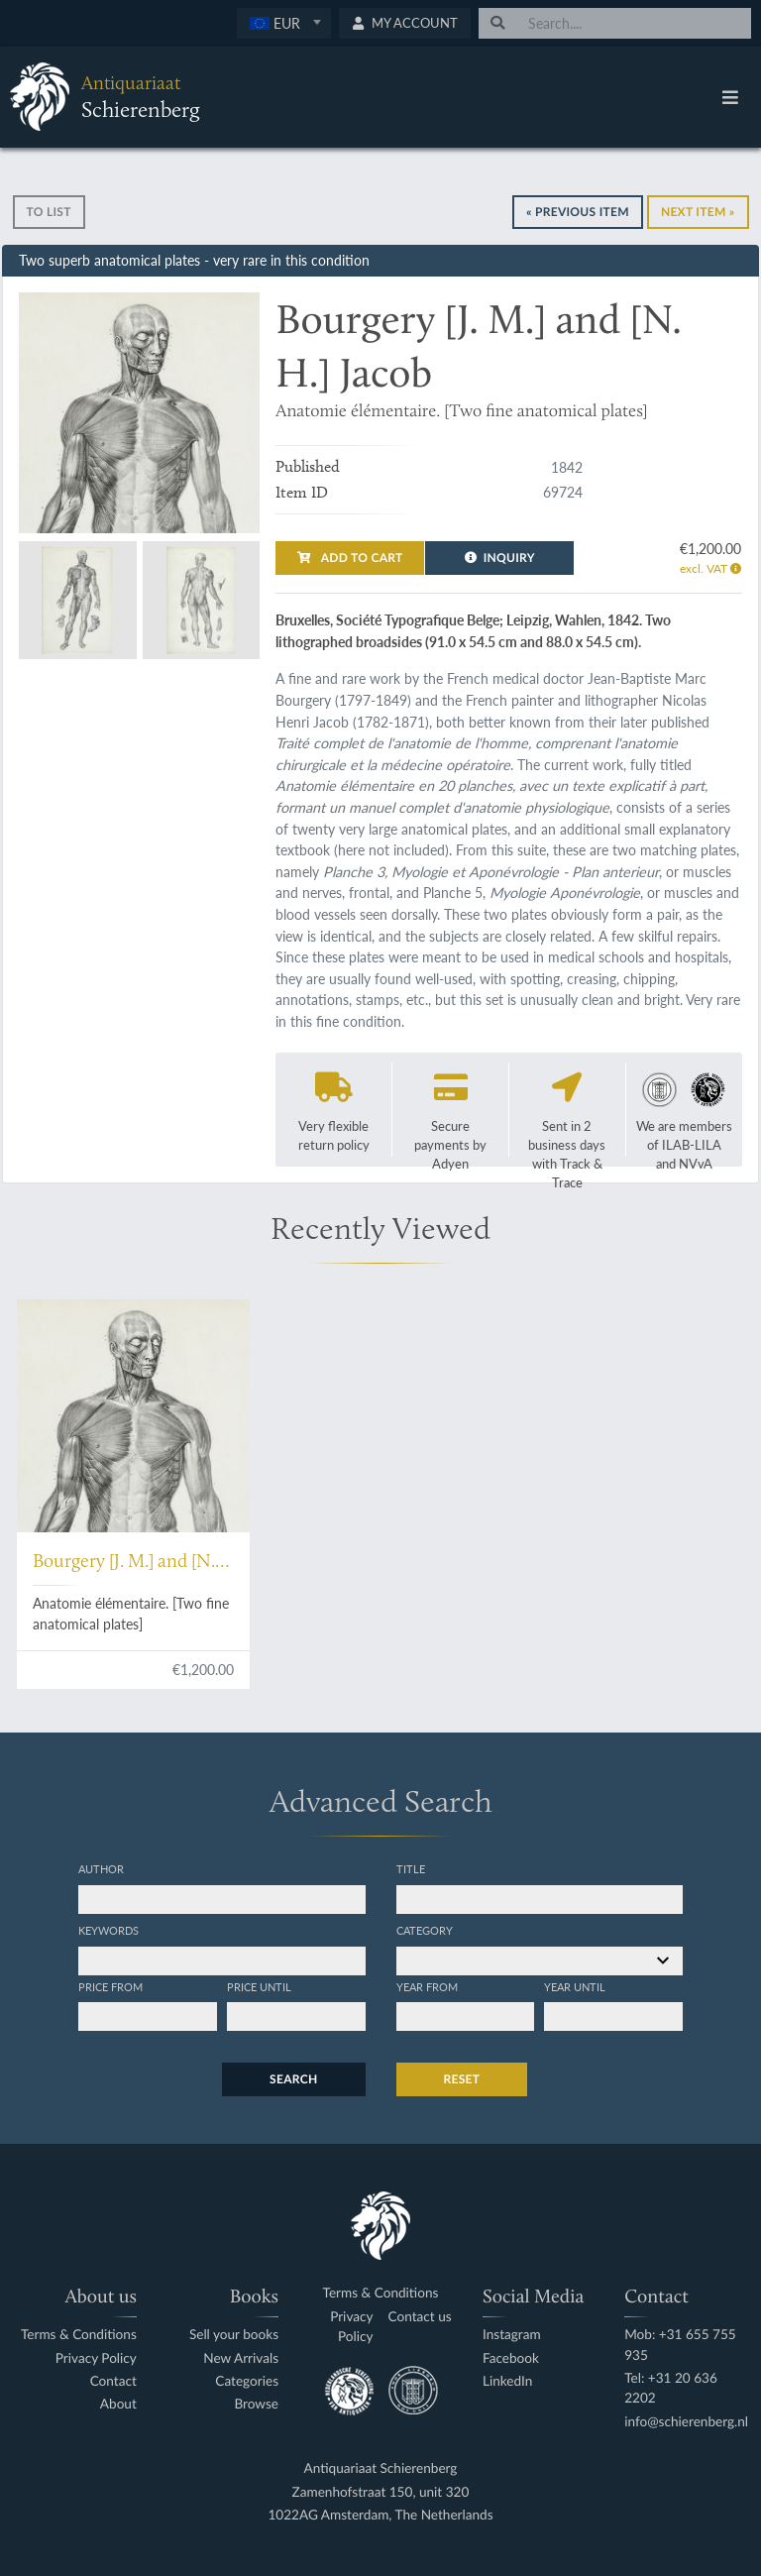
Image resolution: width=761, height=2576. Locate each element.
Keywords (108, 1930)
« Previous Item (577, 211)
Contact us (420, 2316)
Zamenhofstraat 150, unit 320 (381, 2492)
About (118, 2404)
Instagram (512, 2334)
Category (424, 1930)
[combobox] (284, 23)
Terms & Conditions (79, 2334)
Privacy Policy (96, 2358)
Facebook (511, 2358)
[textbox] (284, 23)
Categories (246, 2381)
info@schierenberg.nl (686, 2421)
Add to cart (349, 557)
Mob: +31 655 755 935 (680, 2344)
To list (49, 211)
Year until (574, 1986)
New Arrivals (240, 2358)
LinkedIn (507, 2381)
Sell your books (233, 2334)
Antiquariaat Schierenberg (381, 2468)
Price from (110, 1986)
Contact (113, 2381)
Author (101, 1868)
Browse (256, 2404)
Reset (462, 2079)
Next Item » (698, 211)
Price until (259, 1986)
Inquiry (500, 557)
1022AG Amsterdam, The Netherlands (380, 2515)
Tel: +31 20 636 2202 (670, 2388)
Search (293, 2079)
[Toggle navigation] (730, 97)
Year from (427, 1986)
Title (410, 1868)
